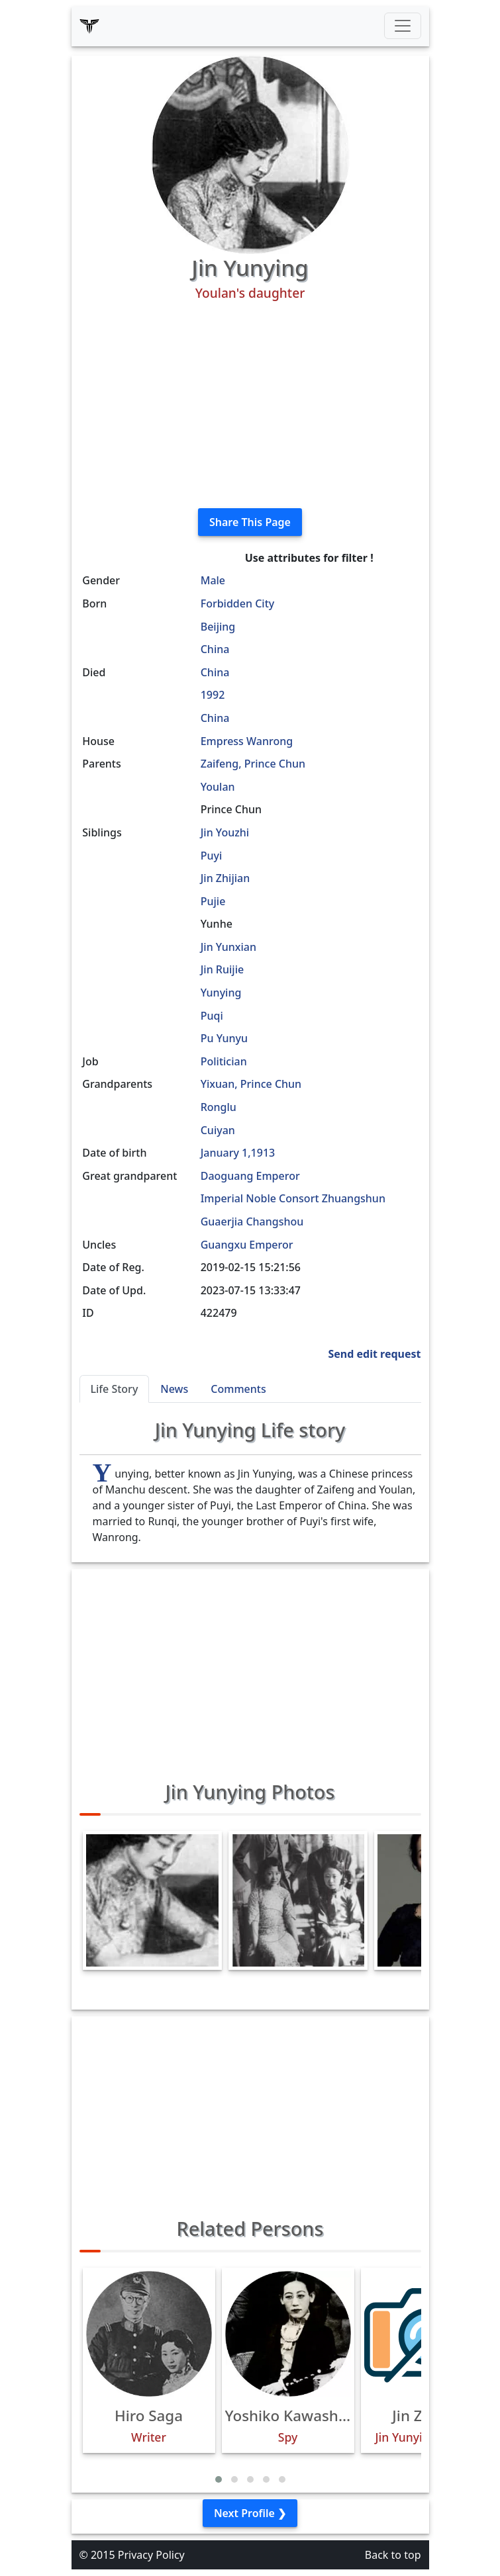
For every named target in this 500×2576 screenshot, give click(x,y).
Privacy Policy (151, 2555)
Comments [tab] (238, 1389)
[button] (218, 2479)
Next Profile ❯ (250, 2513)
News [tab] (174, 1389)
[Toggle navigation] (402, 26)
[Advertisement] (250, 405)
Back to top (393, 2555)
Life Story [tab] (114, 1389)
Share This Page (250, 522)
